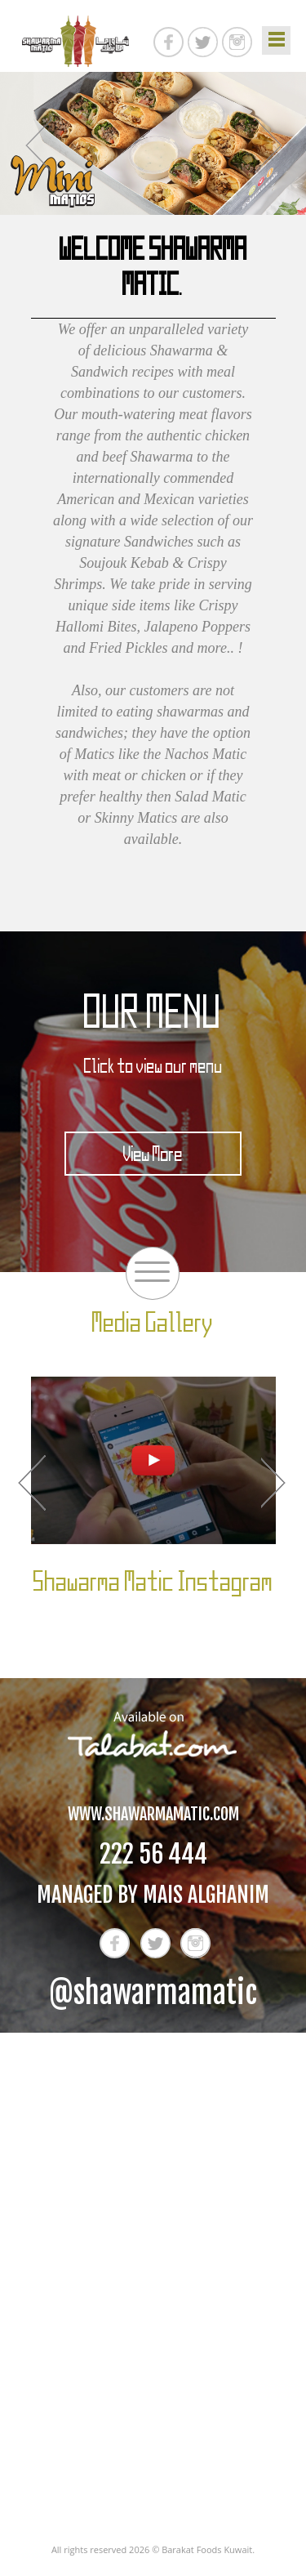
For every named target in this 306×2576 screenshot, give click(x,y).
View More (153, 1153)
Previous (37, 145)
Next (268, 145)
